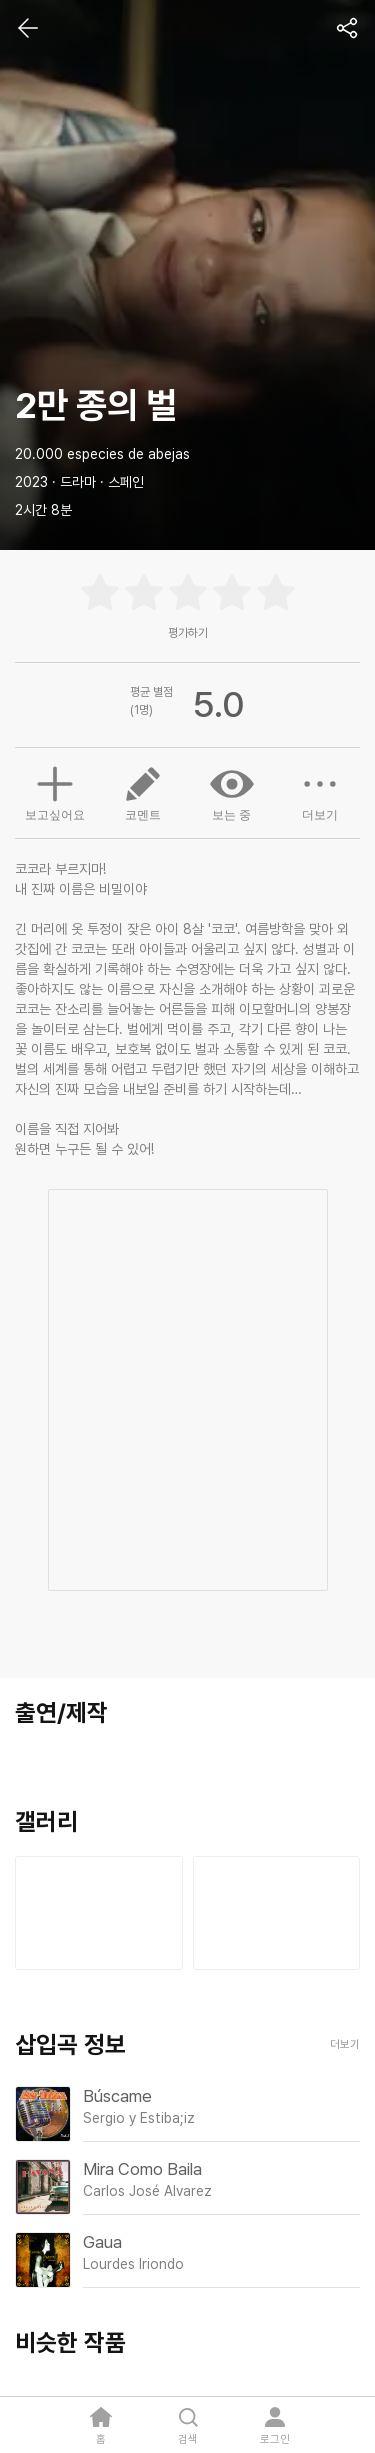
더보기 (320, 792)
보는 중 (232, 792)
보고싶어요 (55, 791)
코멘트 (143, 792)
